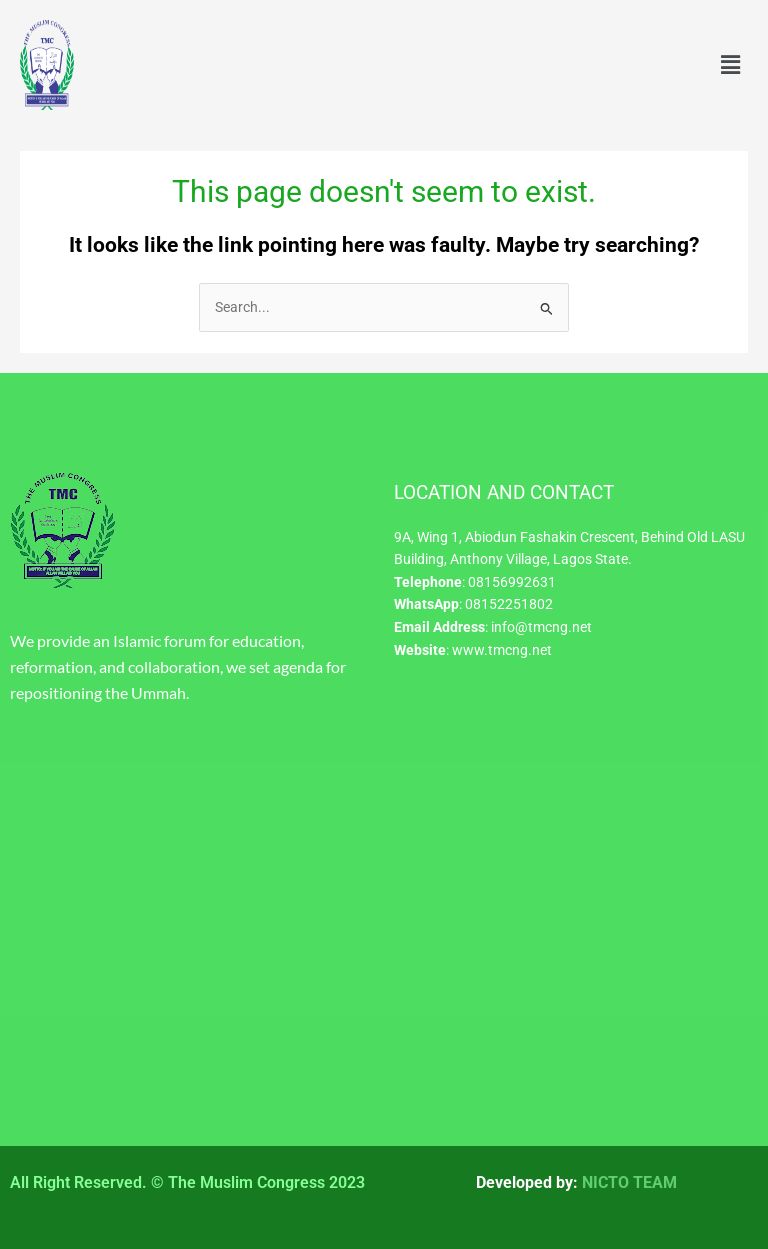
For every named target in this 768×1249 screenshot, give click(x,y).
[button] (731, 65)
